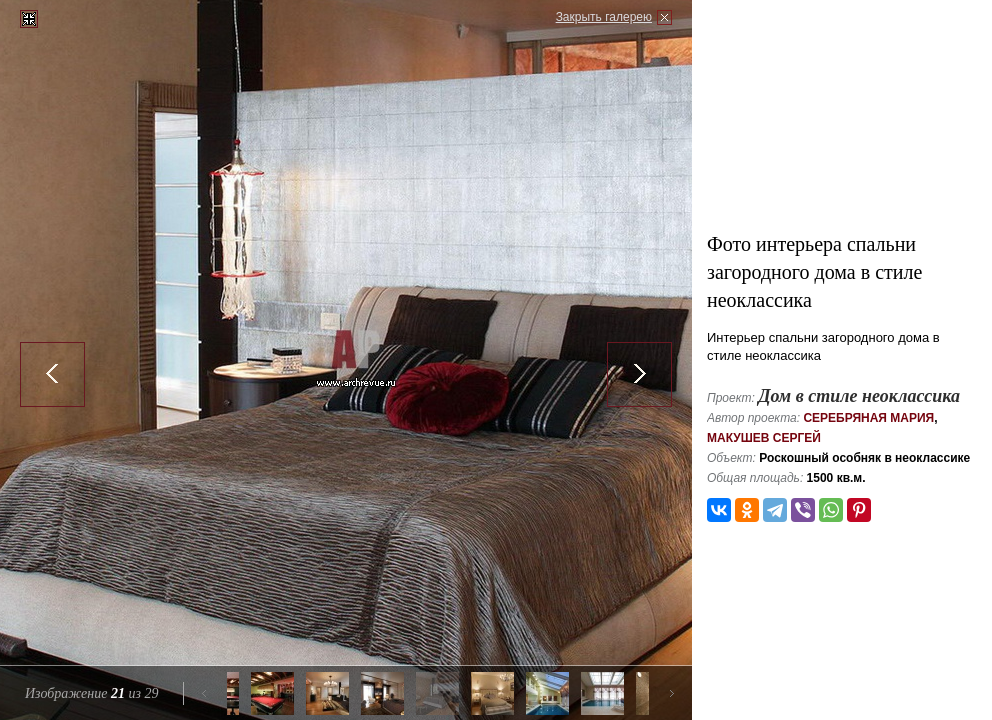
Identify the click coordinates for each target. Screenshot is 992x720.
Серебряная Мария (868, 418)
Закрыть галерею (604, 17)
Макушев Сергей (764, 438)
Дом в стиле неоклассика (859, 396)
